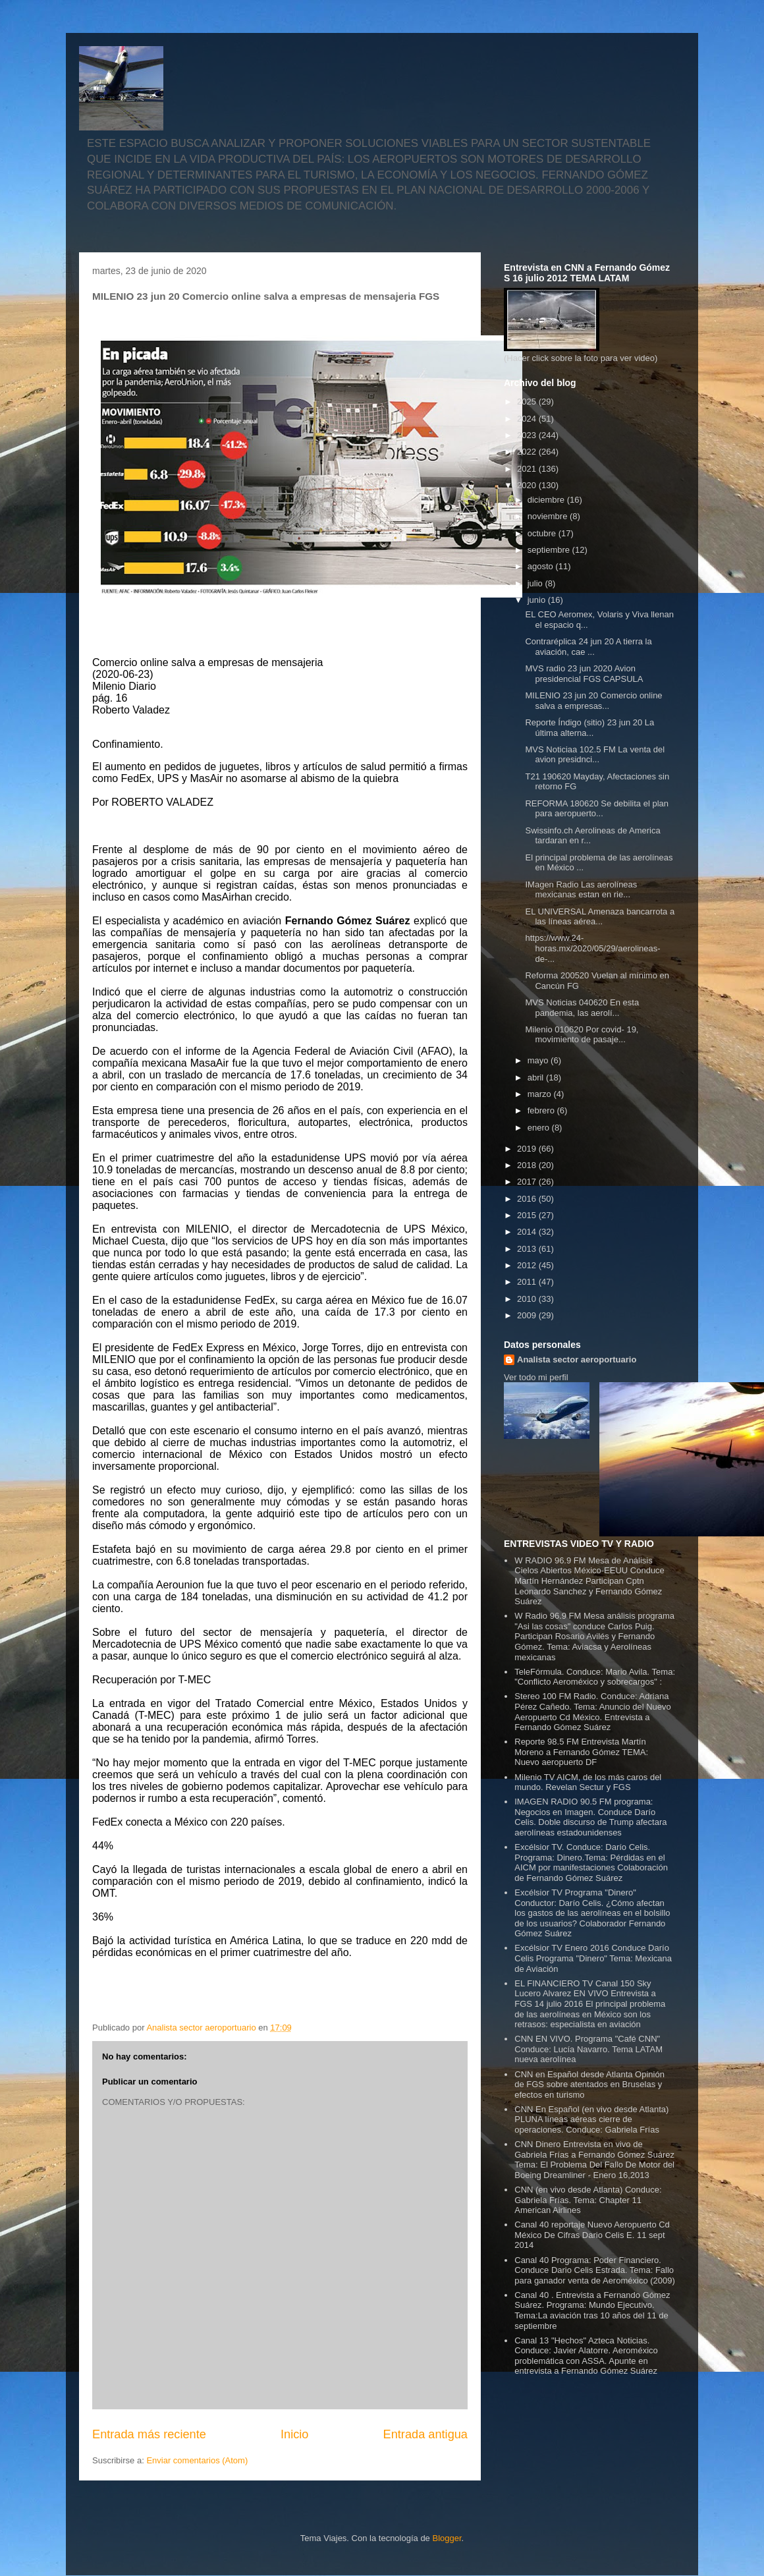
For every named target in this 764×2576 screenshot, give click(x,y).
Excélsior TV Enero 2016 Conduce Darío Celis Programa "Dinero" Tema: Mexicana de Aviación (593, 1958)
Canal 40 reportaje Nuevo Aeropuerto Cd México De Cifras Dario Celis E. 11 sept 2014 (592, 2235)
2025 (528, 401)
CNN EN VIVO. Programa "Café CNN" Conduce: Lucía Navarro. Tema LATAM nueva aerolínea (588, 2049)
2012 (528, 1265)
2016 (528, 1199)
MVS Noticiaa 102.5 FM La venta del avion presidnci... (595, 754)
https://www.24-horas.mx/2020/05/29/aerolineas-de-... (592, 948)
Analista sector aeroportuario (576, 1359)
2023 (528, 435)
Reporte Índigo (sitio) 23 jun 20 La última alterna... (589, 727)
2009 (528, 1315)
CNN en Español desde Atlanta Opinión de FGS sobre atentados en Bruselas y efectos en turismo (589, 2084)
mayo (539, 1060)
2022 (528, 452)
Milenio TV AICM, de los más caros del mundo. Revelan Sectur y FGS (587, 1782)
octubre (543, 533)
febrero (542, 1110)
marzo (541, 1094)
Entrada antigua (425, 2434)
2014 (528, 1232)
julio (536, 583)
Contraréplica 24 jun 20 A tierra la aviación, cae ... (588, 646)
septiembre (550, 550)
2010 (528, 1299)
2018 (528, 1165)
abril (537, 1077)
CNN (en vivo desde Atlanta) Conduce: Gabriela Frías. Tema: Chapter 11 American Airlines (587, 2200)
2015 (528, 1215)
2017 (528, 1182)
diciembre (547, 500)
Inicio (294, 2434)
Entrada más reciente (149, 2434)
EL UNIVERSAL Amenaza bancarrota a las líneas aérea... (599, 917)
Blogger (446, 2538)
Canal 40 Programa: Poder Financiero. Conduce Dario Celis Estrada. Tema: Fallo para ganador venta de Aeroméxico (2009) (594, 2270)
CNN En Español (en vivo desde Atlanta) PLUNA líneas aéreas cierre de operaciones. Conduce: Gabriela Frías (591, 2119)
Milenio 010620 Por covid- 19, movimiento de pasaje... (581, 1034)
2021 (528, 469)
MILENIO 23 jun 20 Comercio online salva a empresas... (593, 700)
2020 (528, 485)
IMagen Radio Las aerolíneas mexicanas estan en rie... (581, 890)
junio (538, 600)
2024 (528, 419)
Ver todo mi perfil (536, 1377)
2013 (528, 1249)
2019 (528, 1149)
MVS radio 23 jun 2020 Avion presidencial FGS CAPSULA (584, 673)
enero (540, 1128)
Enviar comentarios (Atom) (197, 2460)
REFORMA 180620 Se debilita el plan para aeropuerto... (596, 808)
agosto (542, 566)
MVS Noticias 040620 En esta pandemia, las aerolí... (582, 1007)
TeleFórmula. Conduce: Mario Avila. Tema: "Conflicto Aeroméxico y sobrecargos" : (594, 1677)
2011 (528, 1282)
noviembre (549, 516)
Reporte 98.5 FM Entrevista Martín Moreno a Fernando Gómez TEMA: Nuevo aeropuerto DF (581, 1752)
